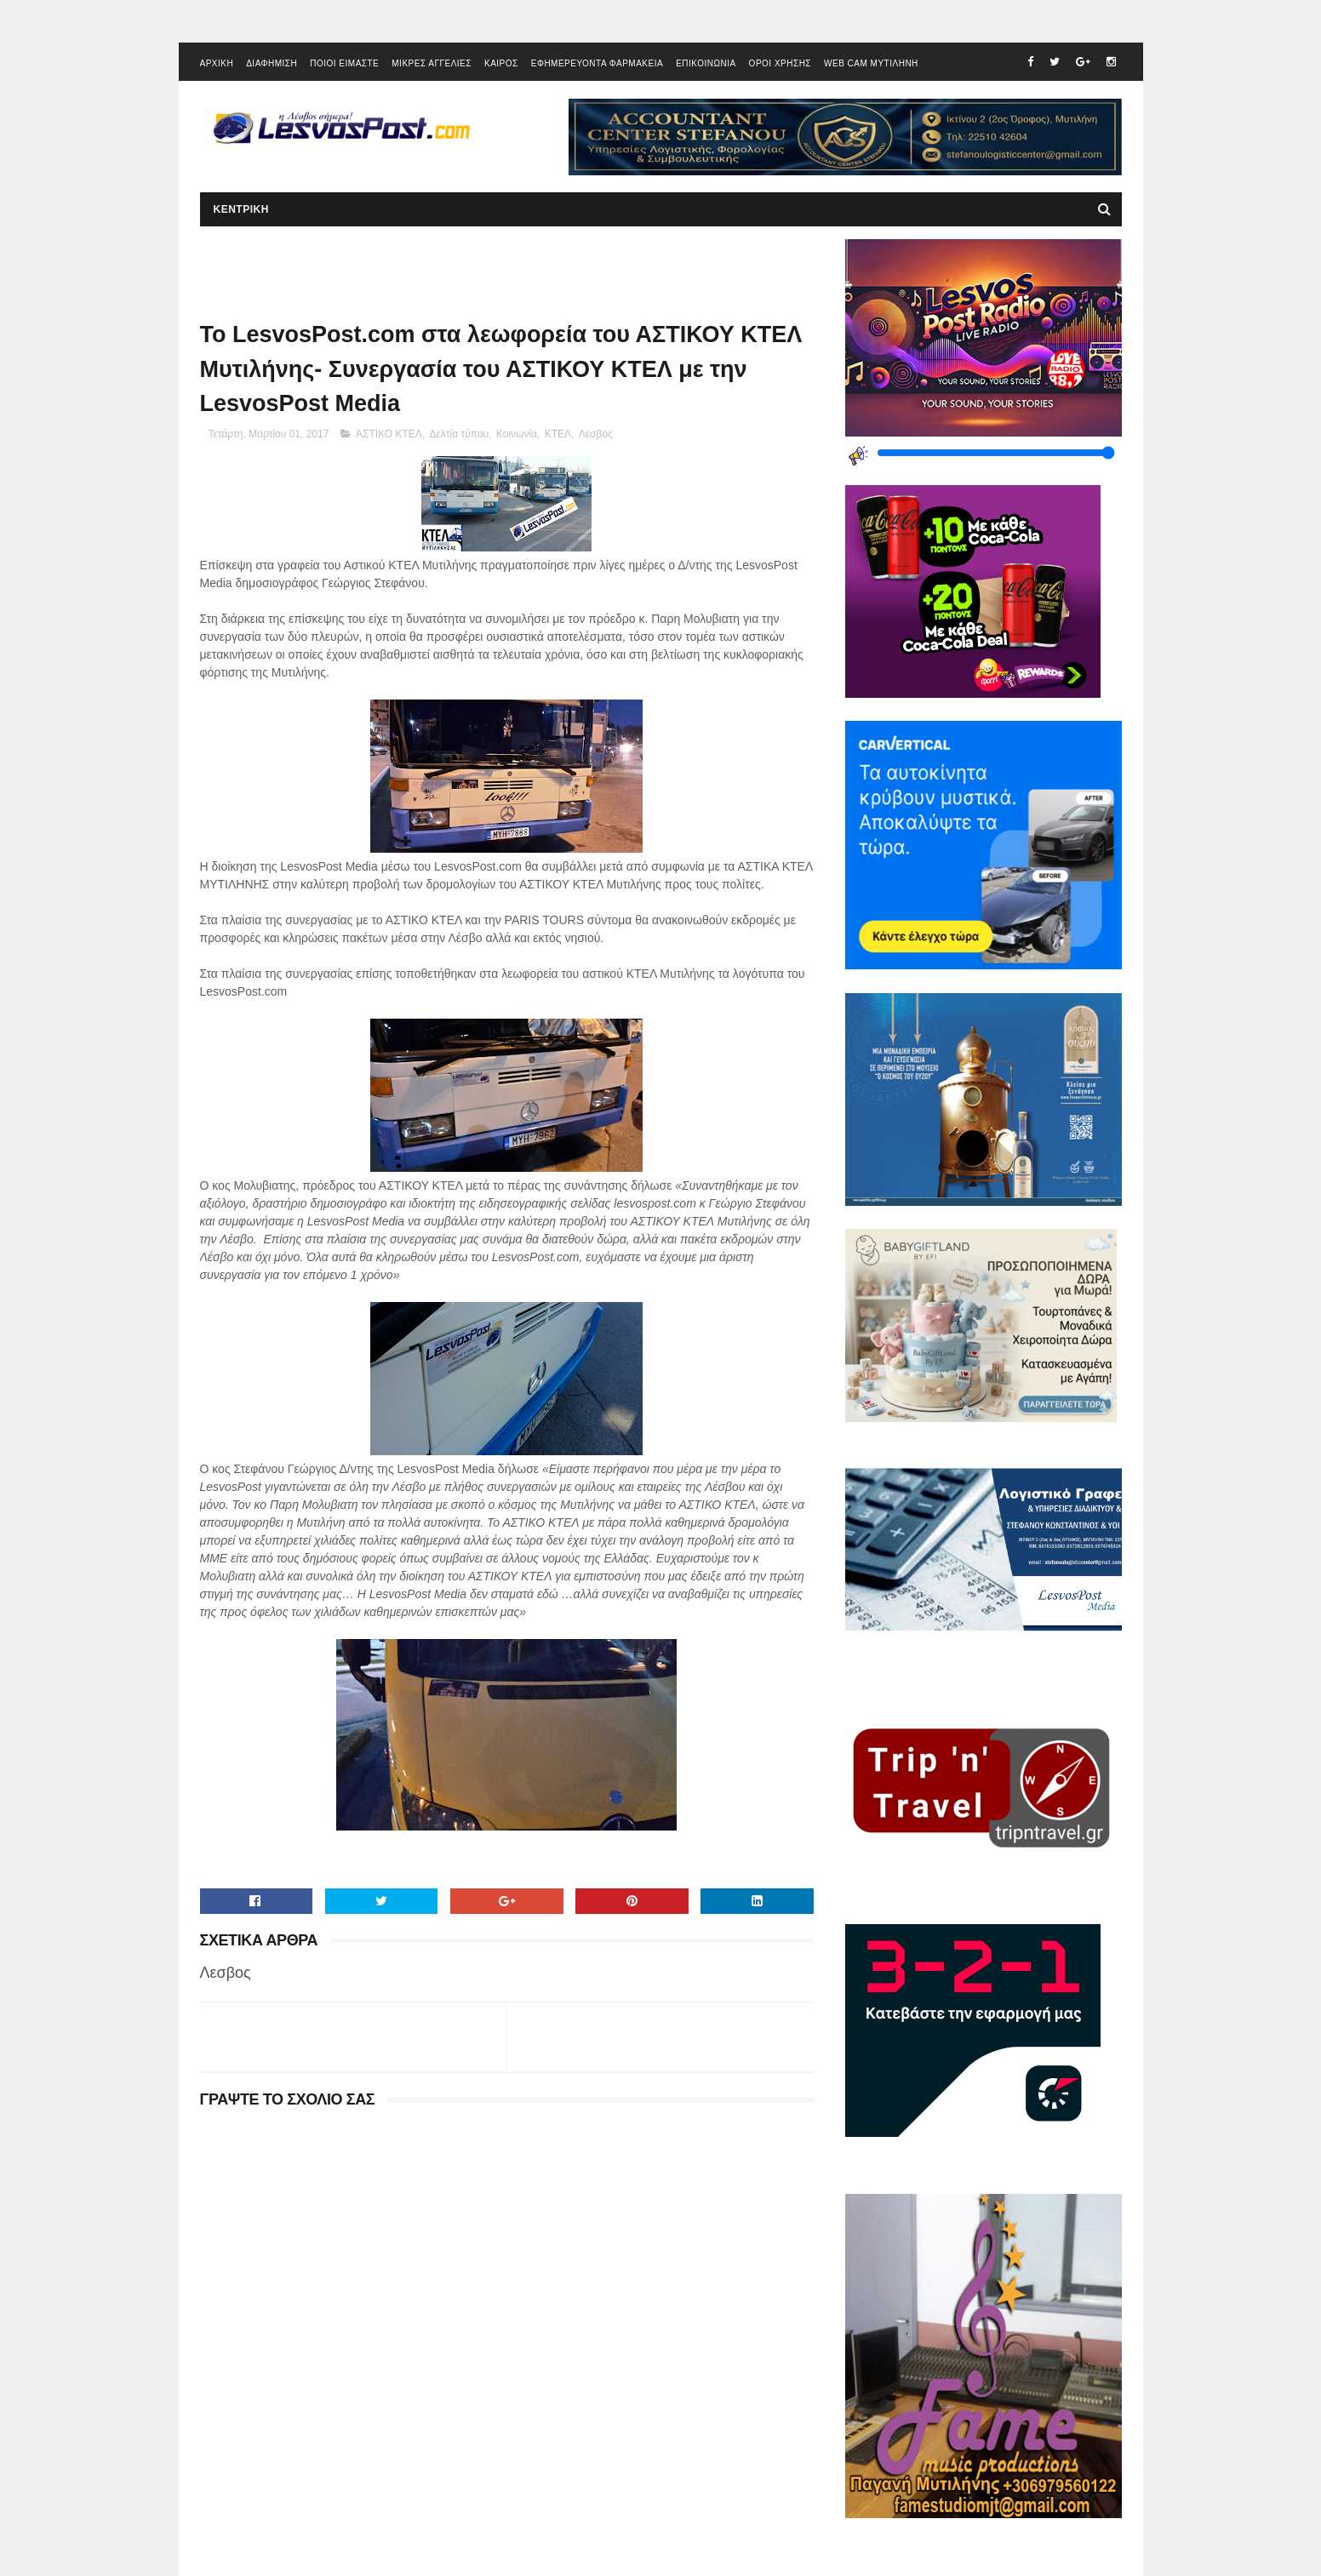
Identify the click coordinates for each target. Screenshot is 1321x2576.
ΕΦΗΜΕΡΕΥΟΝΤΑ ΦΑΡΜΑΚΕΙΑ (597, 63)
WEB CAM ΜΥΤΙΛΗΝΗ (871, 63)
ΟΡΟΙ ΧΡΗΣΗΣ (780, 63)
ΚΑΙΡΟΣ (501, 63)
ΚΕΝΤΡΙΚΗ (241, 209)
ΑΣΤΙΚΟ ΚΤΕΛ (389, 434)
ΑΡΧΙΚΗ (217, 63)
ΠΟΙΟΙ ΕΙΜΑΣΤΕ (344, 63)
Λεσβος (596, 434)
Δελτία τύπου (459, 434)
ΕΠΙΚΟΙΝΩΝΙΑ (705, 63)
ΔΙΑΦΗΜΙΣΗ (271, 63)
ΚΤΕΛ (558, 434)
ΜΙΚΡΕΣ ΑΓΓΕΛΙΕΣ (432, 63)
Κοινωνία (516, 434)
